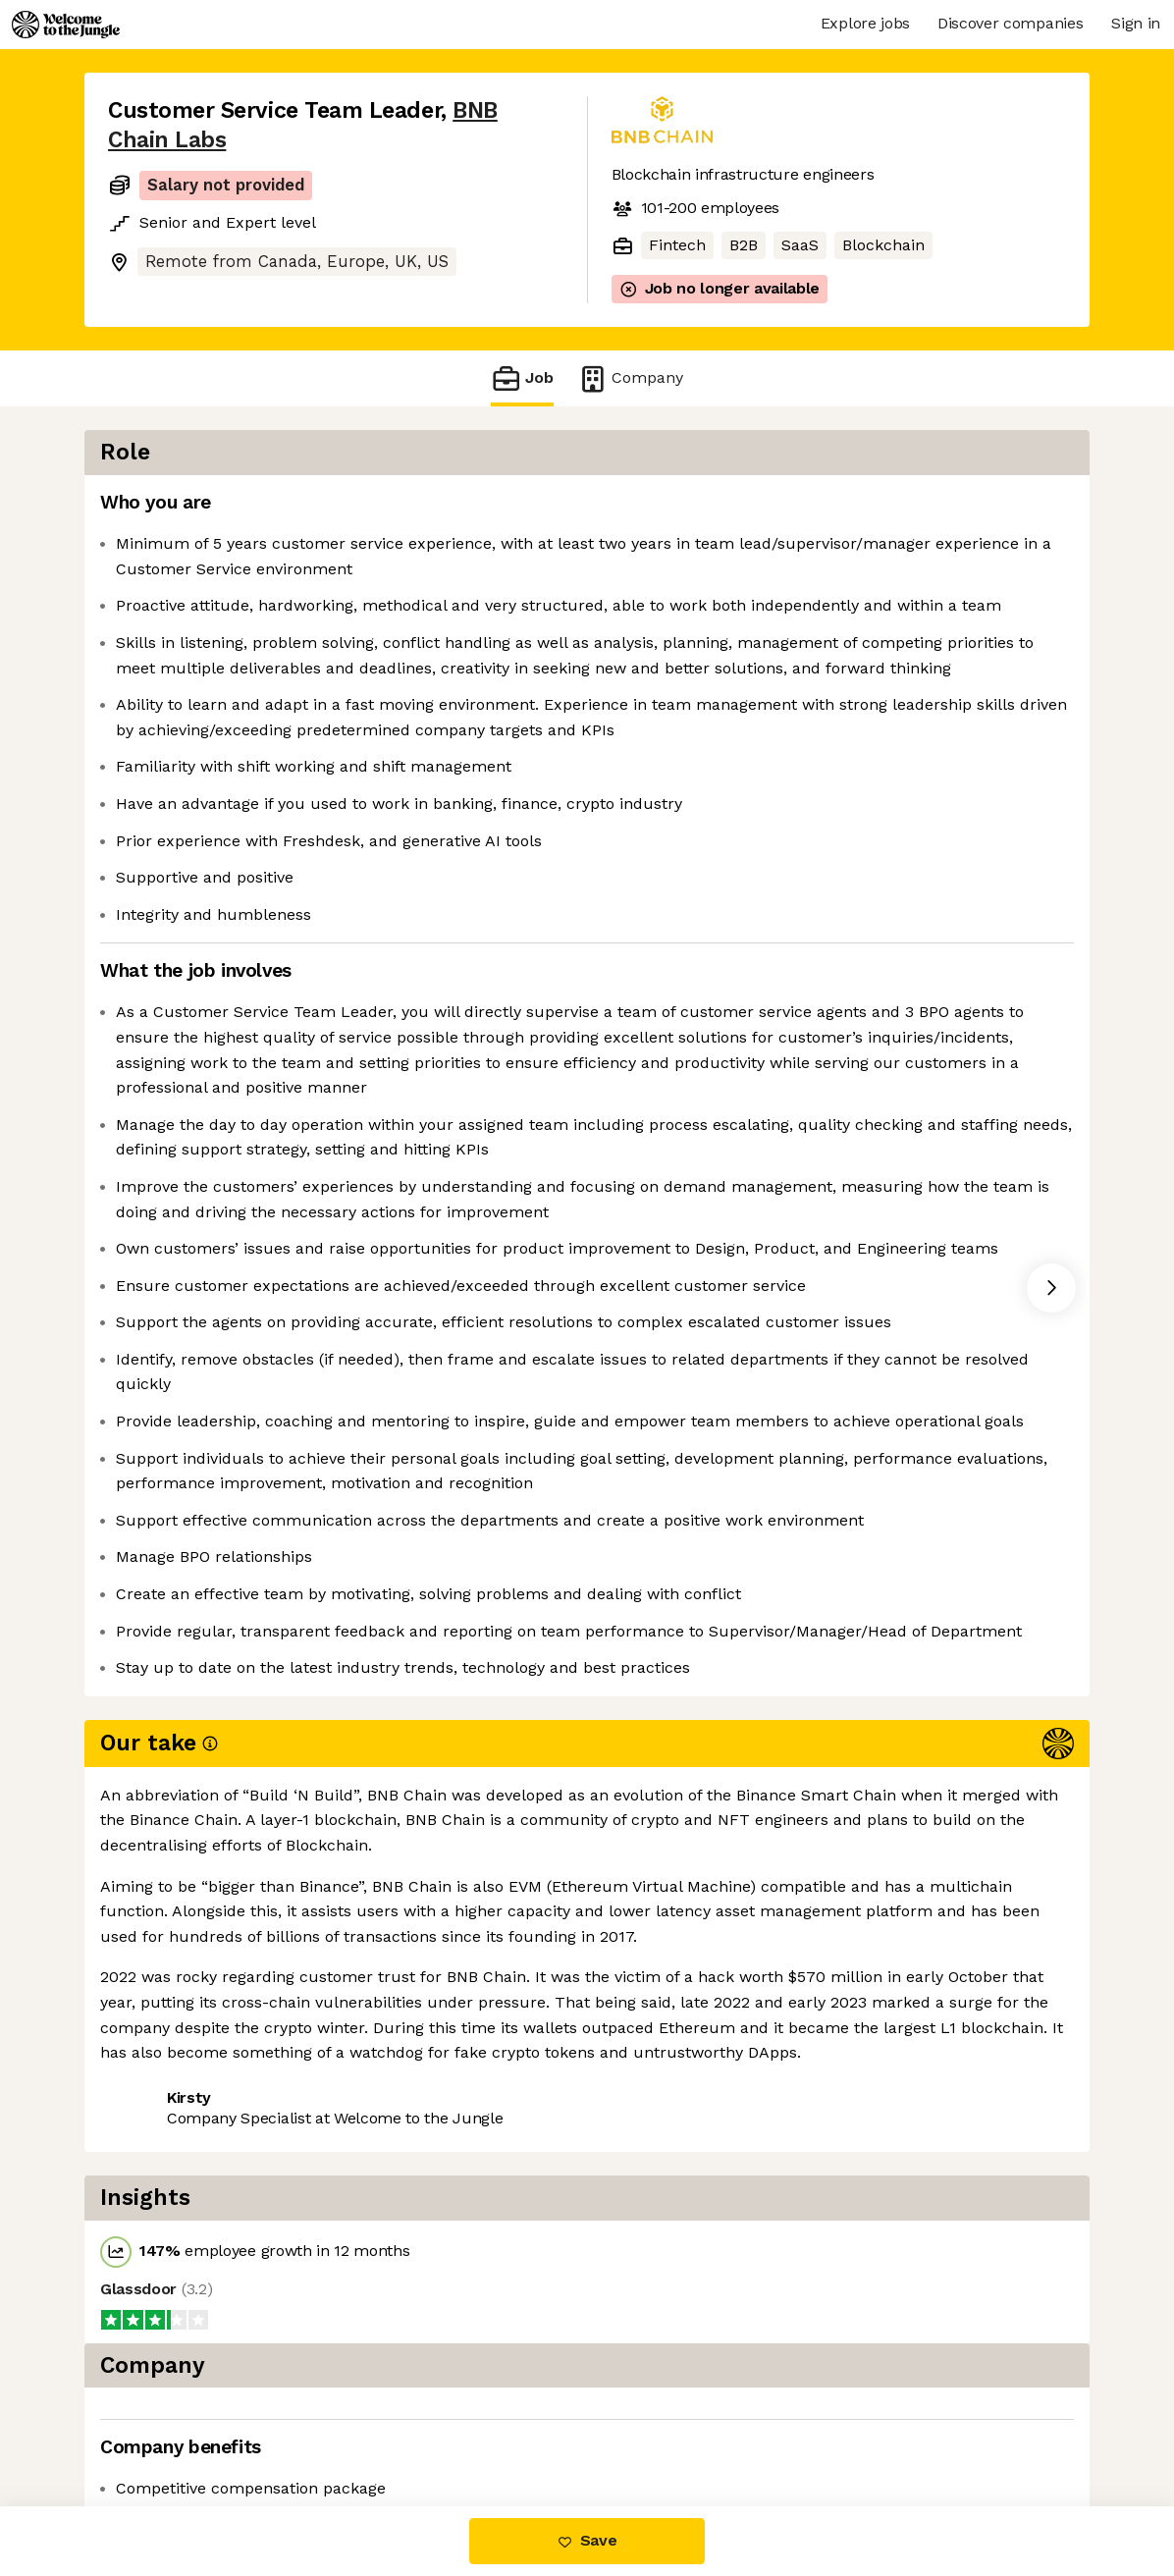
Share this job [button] (162, 2423)
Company (630, 378)
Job (522, 378)
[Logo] (66, 24)
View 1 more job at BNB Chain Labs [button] (378, 2423)
